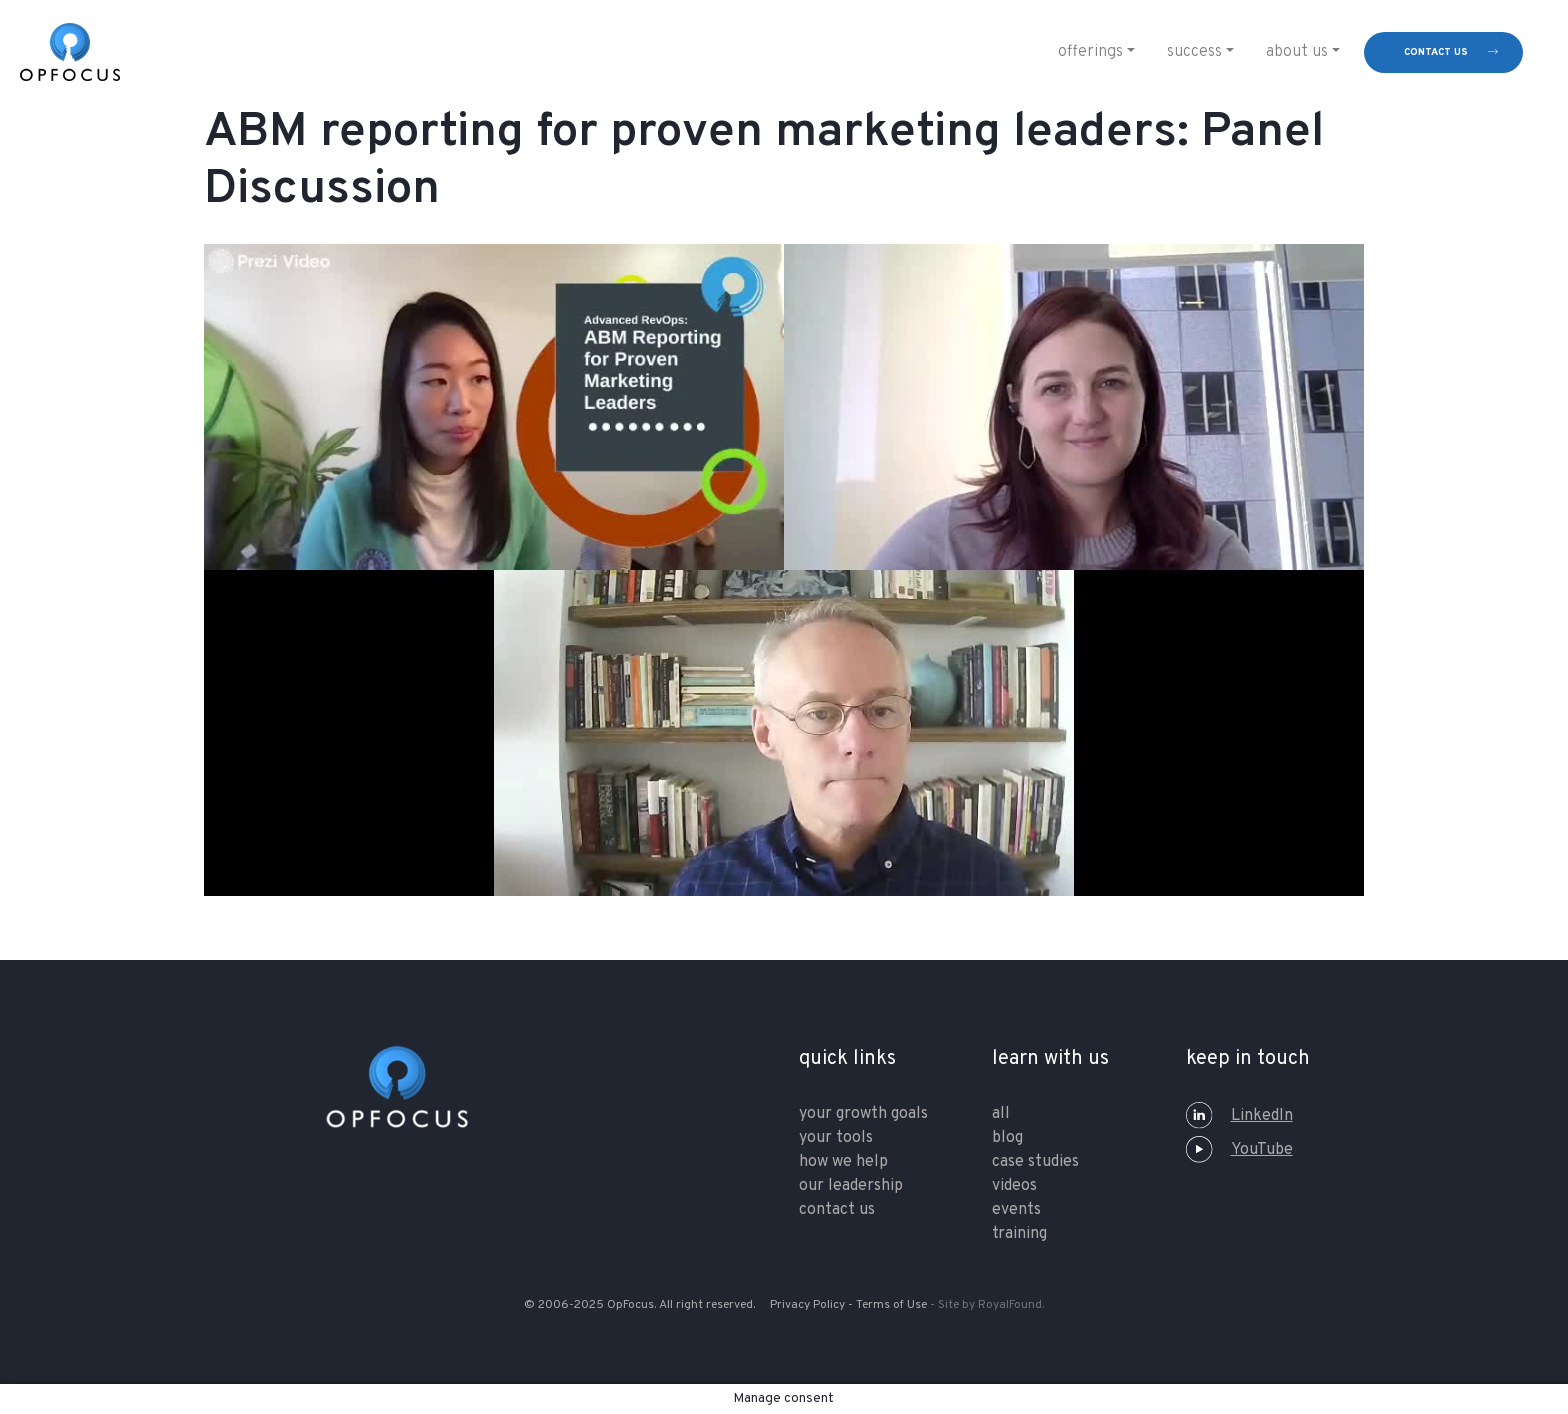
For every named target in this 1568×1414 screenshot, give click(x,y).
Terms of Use (891, 1305)
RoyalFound (1010, 1305)
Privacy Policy (807, 1305)
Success (1194, 52)
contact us (1436, 52)
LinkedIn (1239, 1116)
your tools (836, 1138)
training (1019, 1234)
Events (1016, 1210)
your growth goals (863, 1114)
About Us (1297, 52)
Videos (1014, 1186)
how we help (843, 1162)
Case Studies (1035, 1162)
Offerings (1090, 52)
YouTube (1239, 1150)
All (1001, 1114)
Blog (1007, 1138)
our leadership (851, 1186)
